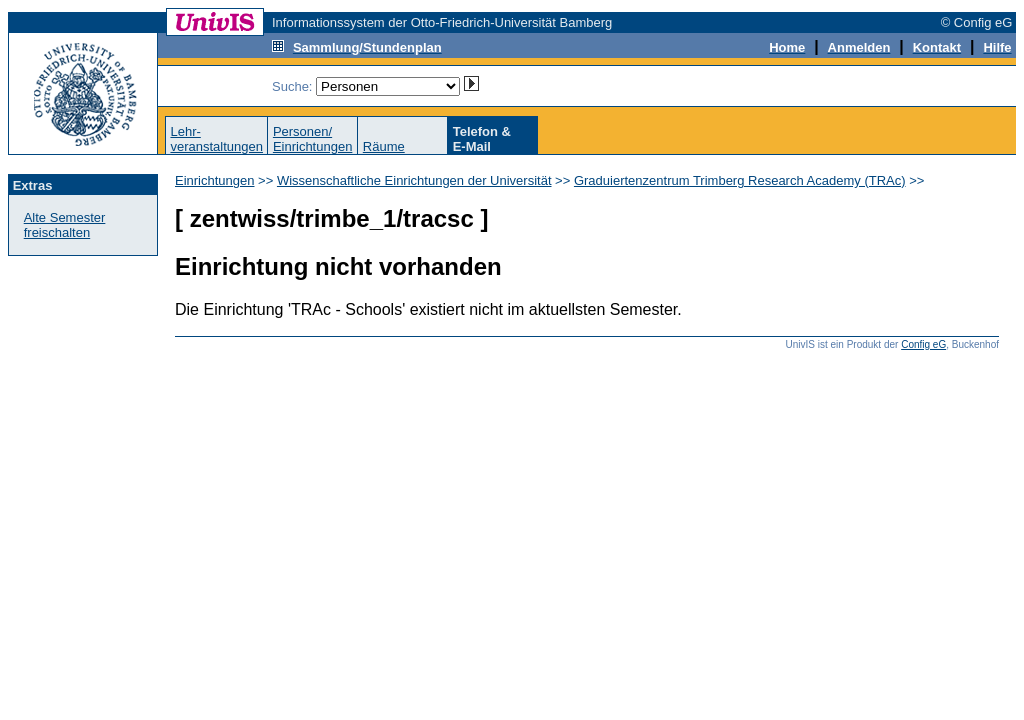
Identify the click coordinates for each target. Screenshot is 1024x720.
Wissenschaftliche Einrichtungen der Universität (414, 180)
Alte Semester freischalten (65, 225)
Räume (384, 146)
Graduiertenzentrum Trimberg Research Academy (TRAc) (740, 180)
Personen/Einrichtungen (313, 139)
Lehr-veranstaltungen (216, 139)
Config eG (923, 344)
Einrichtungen (215, 180)
